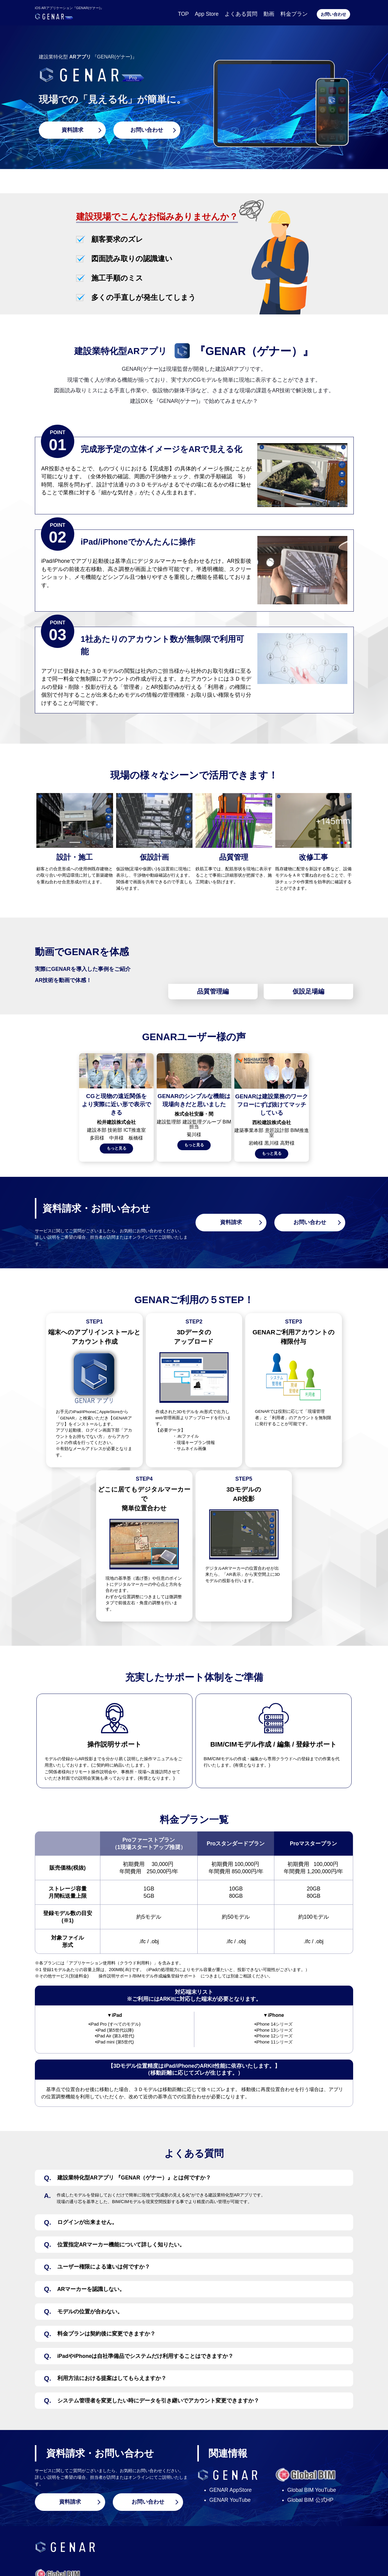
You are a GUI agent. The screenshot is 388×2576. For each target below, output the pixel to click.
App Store (207, 14)
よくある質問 (241, 14)
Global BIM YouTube (311, 2490)
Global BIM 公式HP (310, 2500)
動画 (268, 14)
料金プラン (294, 14)
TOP (183, 14)
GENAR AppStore (230, 2490)
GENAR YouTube (230, 2500)
